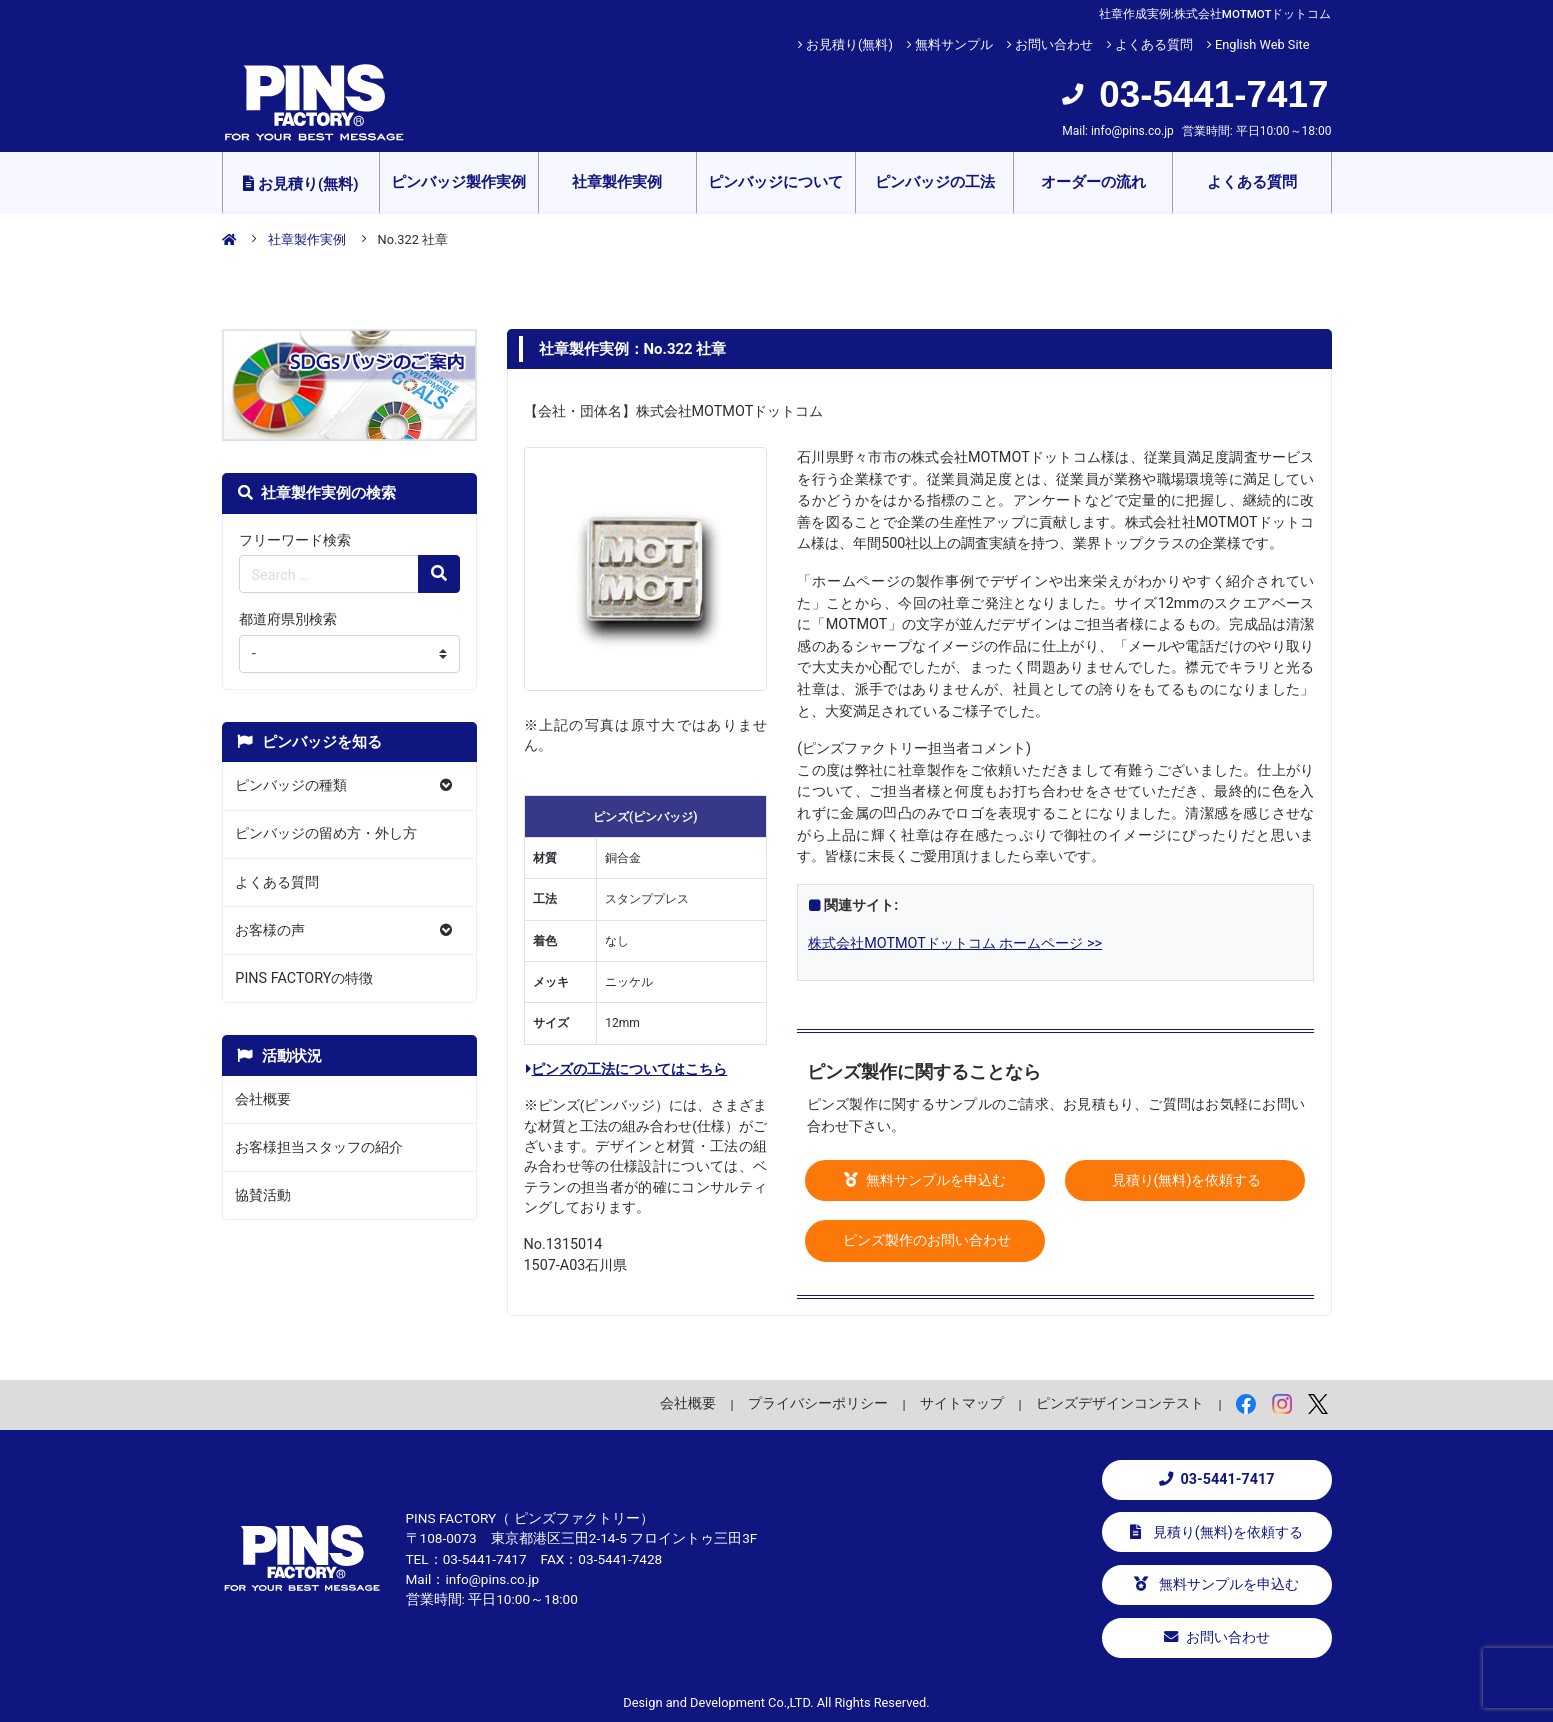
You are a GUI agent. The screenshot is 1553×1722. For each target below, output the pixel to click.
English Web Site (1262, 44)
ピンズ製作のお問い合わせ (925, 1240)
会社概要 (263, 1099)
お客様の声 (270, 930)
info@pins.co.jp (1132, 131)
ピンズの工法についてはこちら (626, 1069)
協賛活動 (263, 1195)
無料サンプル (954, 44)
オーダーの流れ (1093, 182)
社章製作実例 (617, 182)
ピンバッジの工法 (935, 182)
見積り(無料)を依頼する (1185, 1180)
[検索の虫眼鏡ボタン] (439, 574)
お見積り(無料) (849, 44)
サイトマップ (962, 1403)
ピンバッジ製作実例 (458, 182)
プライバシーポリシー (818, 1403)
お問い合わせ (1054, 44)
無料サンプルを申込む (925, 1180)
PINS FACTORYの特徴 (304, 978)
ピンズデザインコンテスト (1120, 1403)
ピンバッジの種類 (291, 785)
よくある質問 (1154, 44)
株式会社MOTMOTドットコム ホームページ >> (955, 943)
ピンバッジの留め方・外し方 (326, 833)
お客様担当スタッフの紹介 (319, 1147)
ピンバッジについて (775, 182)
